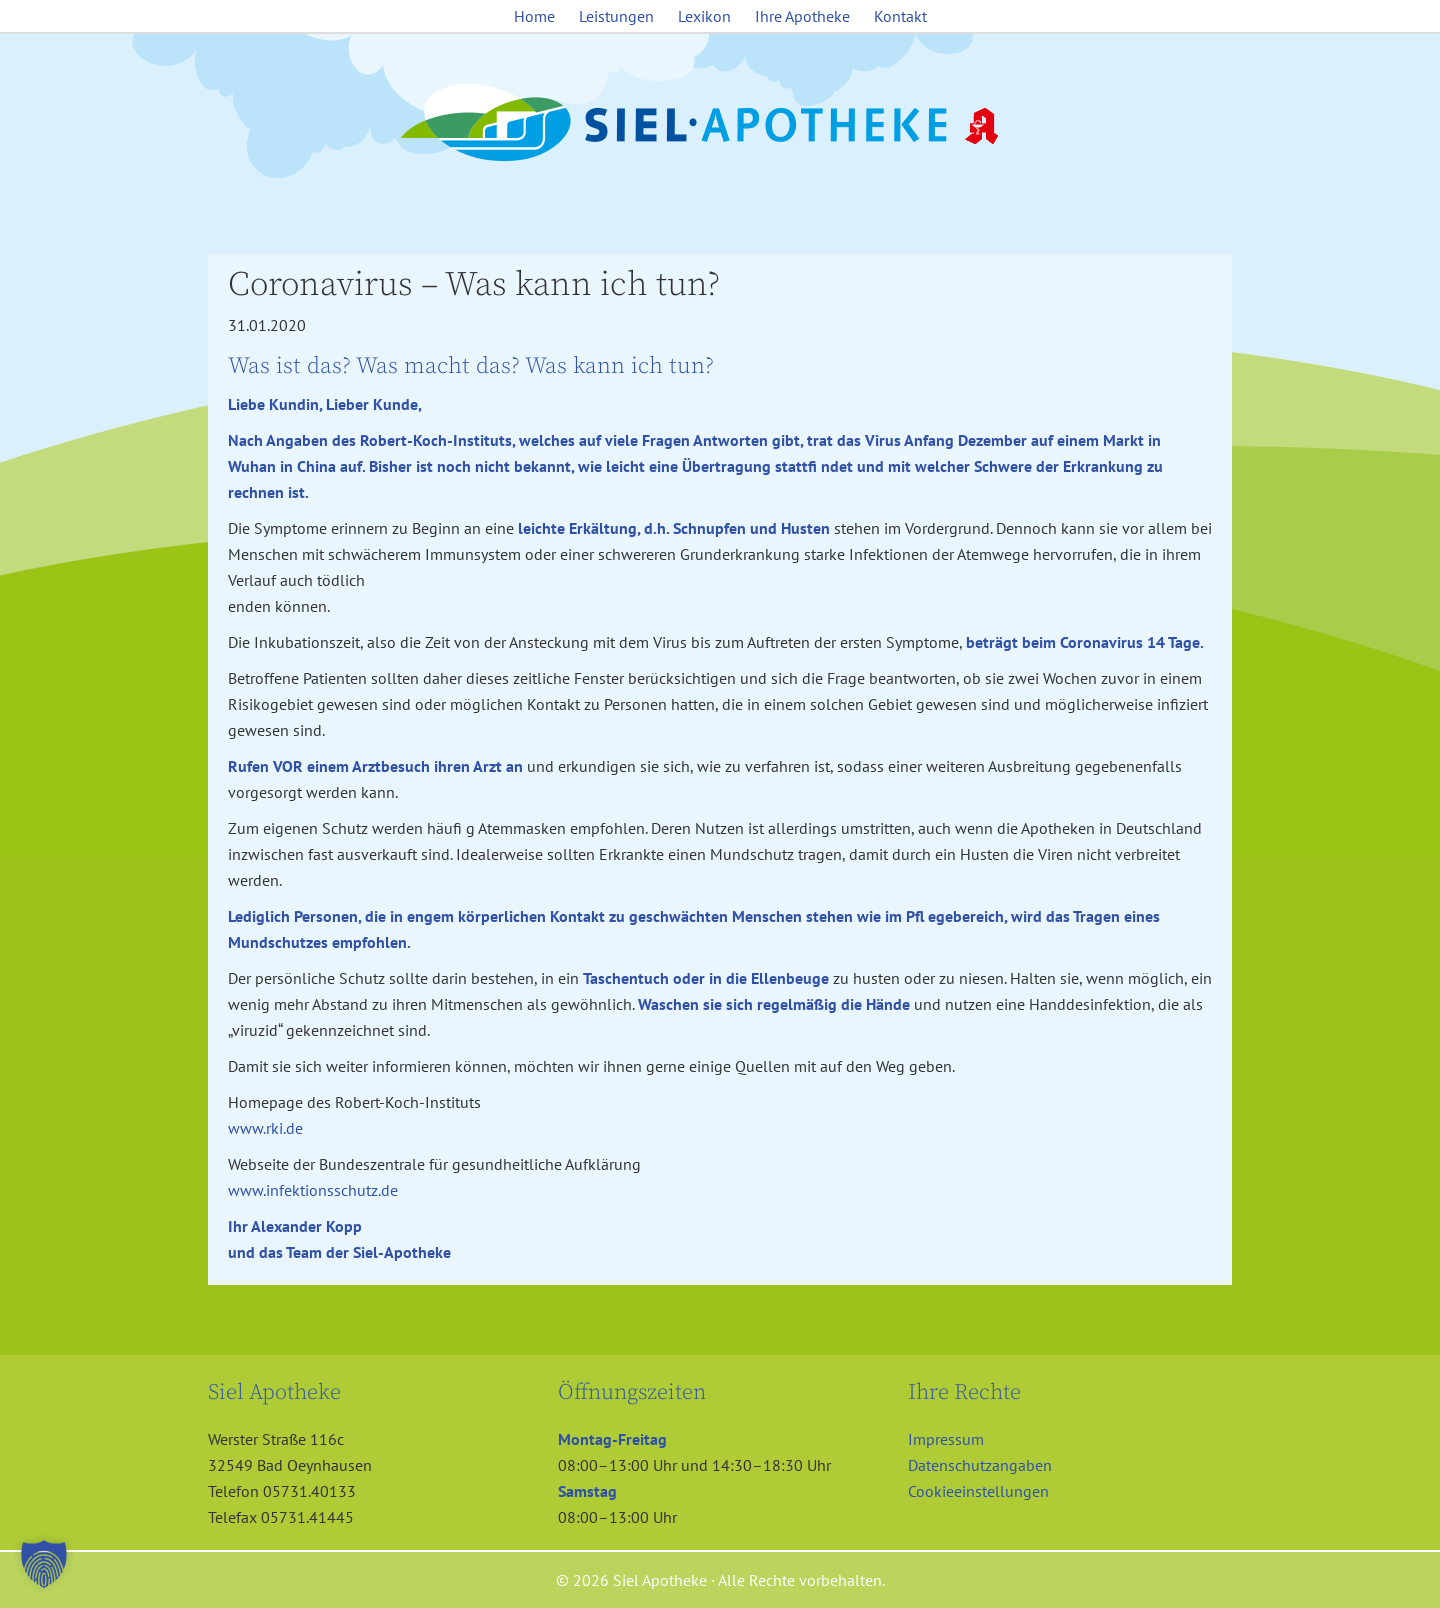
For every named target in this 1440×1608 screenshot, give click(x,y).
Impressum (946, 1439)
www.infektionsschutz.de (313, 1190)
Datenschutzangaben (980, 1465)
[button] (44, 1564)
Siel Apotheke (720, 124)
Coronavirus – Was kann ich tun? (474, 285)
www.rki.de (265, 1128)
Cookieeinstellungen (978, 1491)
